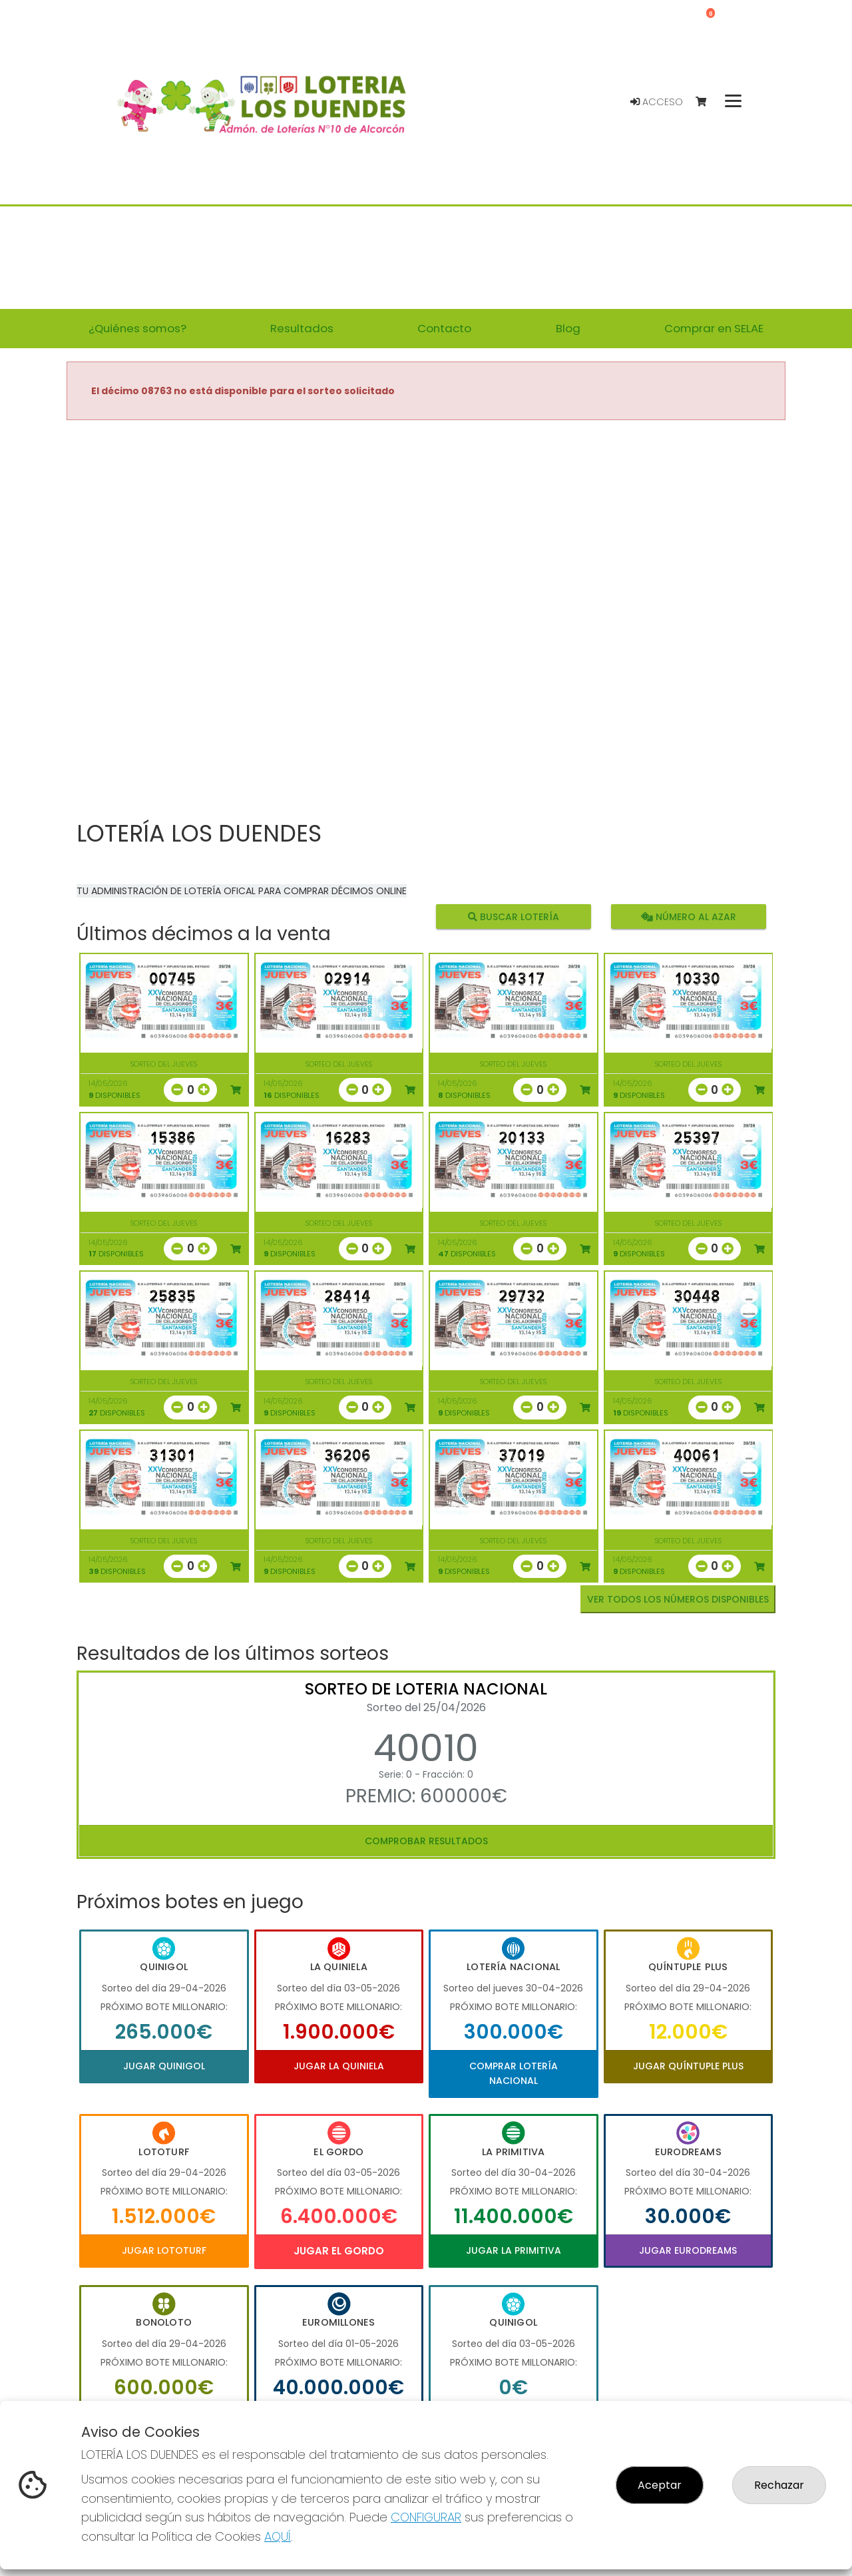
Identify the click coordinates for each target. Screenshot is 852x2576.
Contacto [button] (444, 328)
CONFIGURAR (426, 2517)
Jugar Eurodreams (688, 2250)
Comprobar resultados (426, 1841)
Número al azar (688, 916)
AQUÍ (277, 2536)
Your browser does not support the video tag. (426, 621)
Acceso (656, 102)
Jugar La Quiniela (339, 2066)
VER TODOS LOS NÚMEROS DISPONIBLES (678, 1599)
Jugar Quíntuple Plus (688, 2066)
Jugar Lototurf (164, 2250)
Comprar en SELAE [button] (713, 328)
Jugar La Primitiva (513, 2250)
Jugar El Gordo (339, 2251)
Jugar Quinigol (164, 2066)
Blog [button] (568, 328)
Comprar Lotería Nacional (513, 2073)
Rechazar (779, 2485)
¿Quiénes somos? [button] (137, 328)
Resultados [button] (301, 328)
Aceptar (660, 2485)
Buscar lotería (513, 916)
